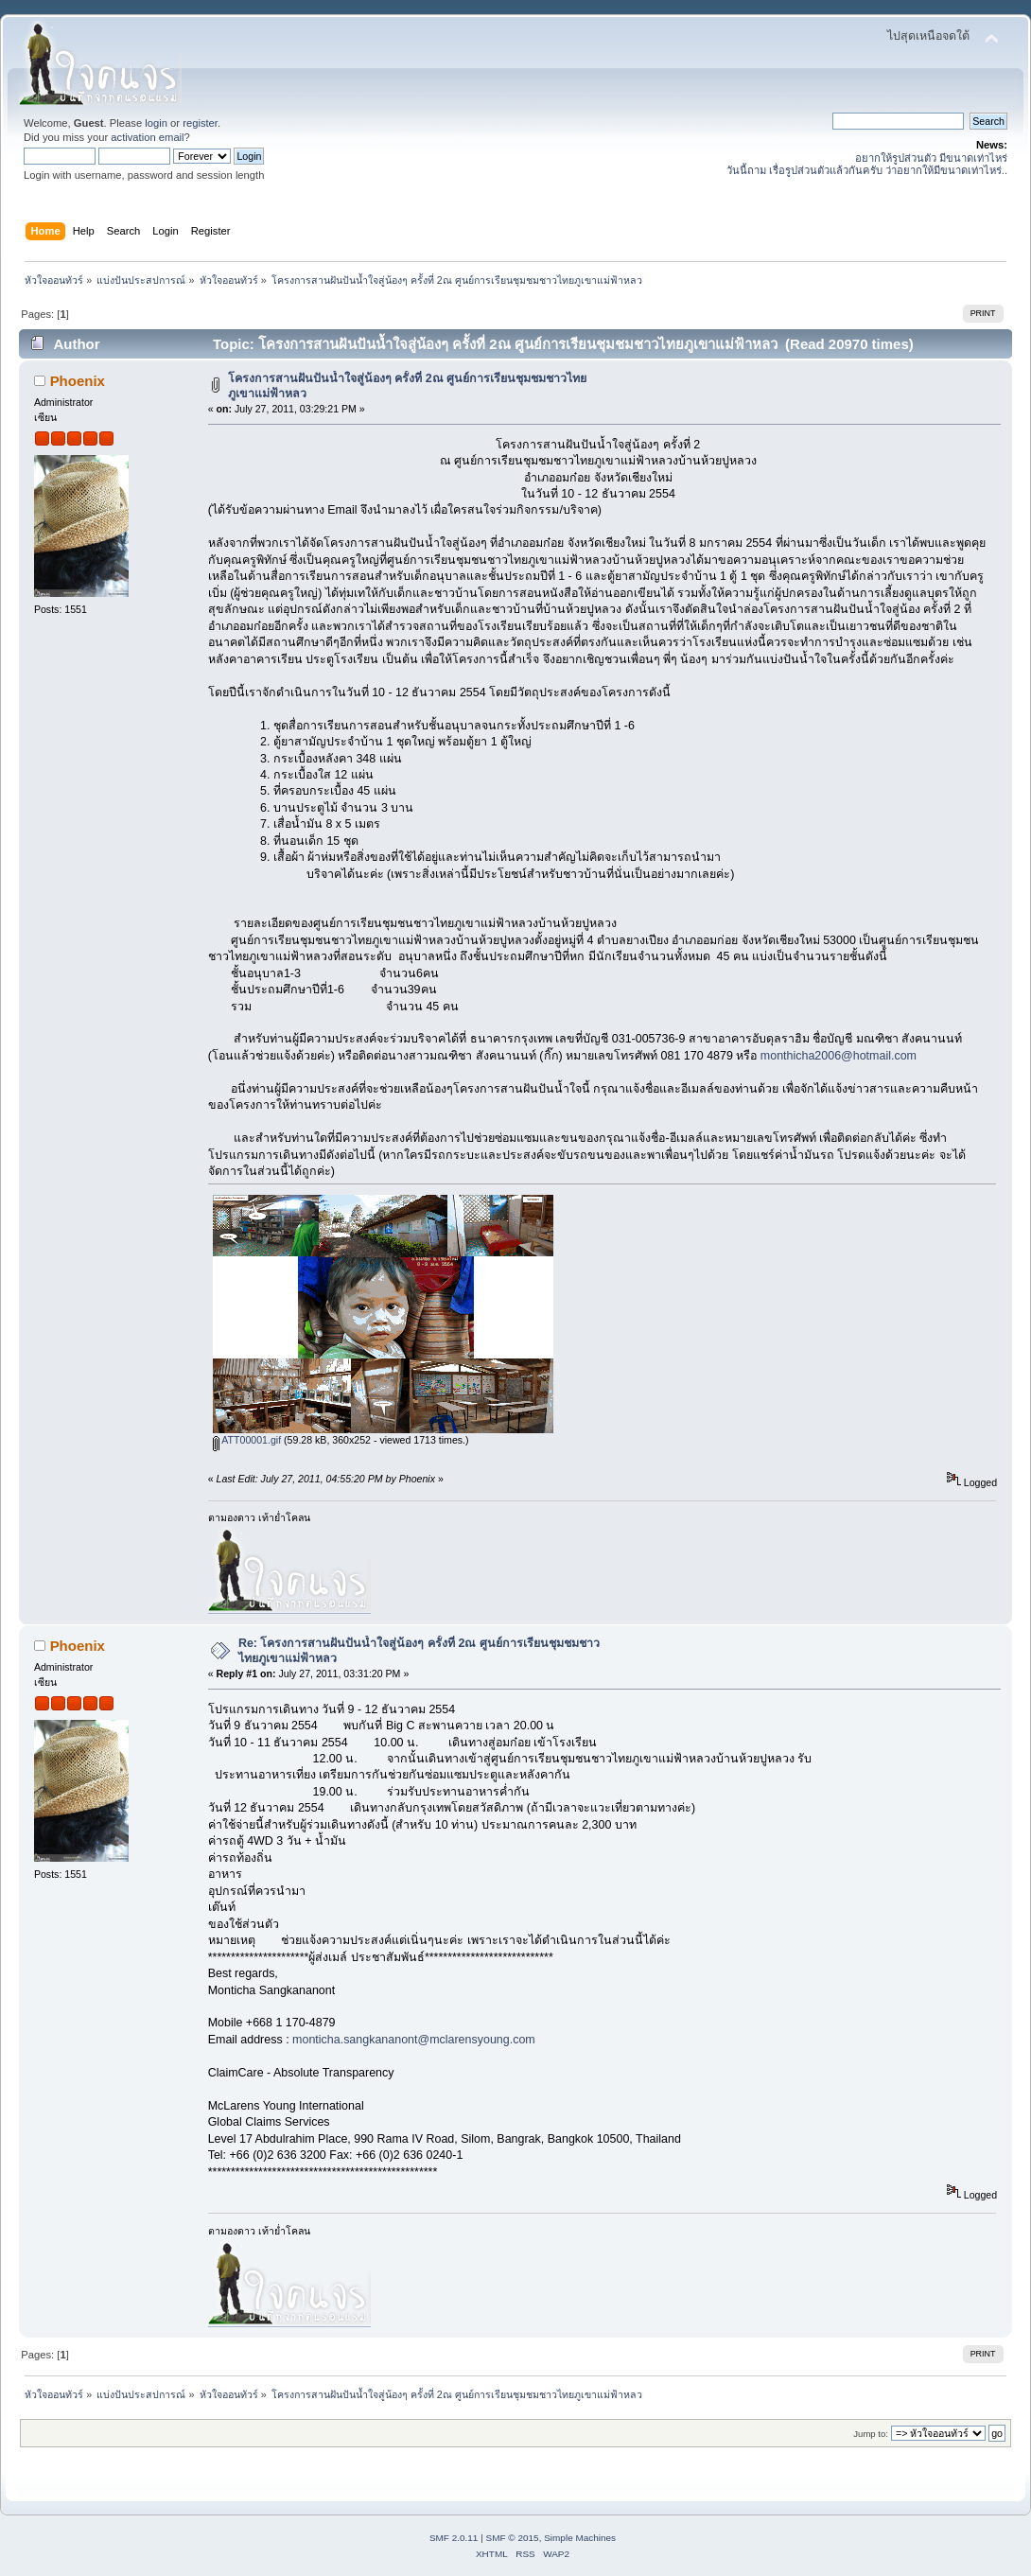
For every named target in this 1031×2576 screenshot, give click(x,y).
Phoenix (77, 381)
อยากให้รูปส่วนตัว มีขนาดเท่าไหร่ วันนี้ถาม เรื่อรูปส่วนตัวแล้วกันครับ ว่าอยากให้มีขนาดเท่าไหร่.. (866, 164)
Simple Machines (580, 2537)
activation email (147, 137)
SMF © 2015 (512, 2537)
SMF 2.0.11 (454, 2537)
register (200, 123)
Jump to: (870, 2433)
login (156, 123)
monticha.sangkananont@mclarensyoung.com (413, 2039)
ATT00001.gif (247, 1440)
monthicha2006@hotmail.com (838, 1055)
